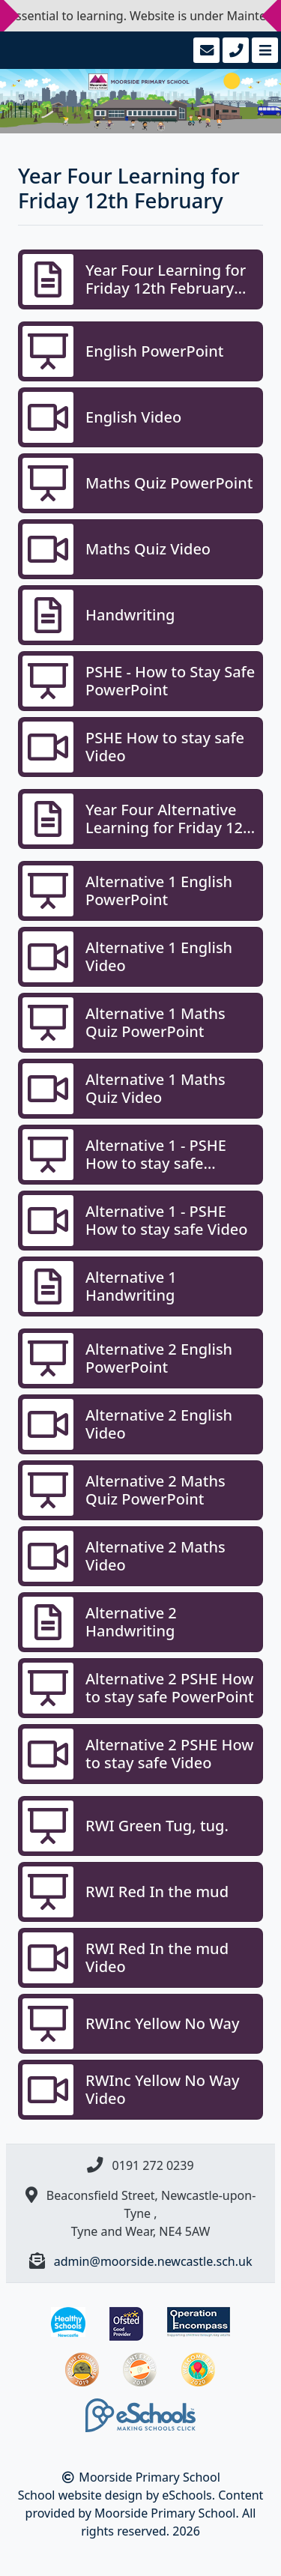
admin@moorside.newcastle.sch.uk (153, 2261)
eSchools (187, 2495)
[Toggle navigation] (263, 50)
